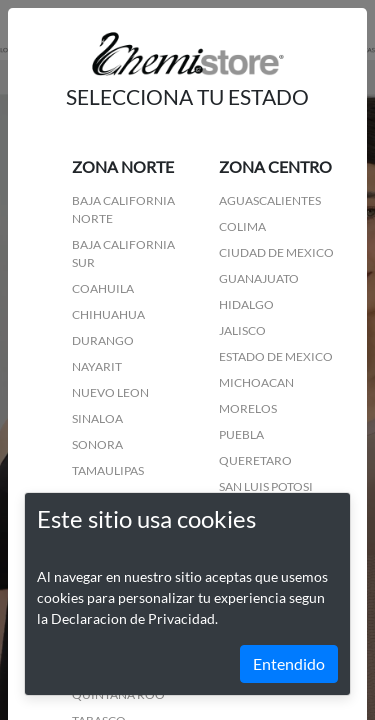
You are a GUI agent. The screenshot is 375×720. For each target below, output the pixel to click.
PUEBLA (241, 434)
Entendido (289, 663)
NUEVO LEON (110, 392)
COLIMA (242, 226)
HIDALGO (246, 304)
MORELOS (248, 408)
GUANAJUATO (259, 278)
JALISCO (242, 330)
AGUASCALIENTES (270, 200)
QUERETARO (255, 460)
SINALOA (97, 418)
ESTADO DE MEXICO (276, 356)
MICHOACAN (256, 382)
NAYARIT (97, 366)
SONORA (97, 444)
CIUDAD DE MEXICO (276, 252)
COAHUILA (103, 288)
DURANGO (103, 340)
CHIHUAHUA (108, 314)
